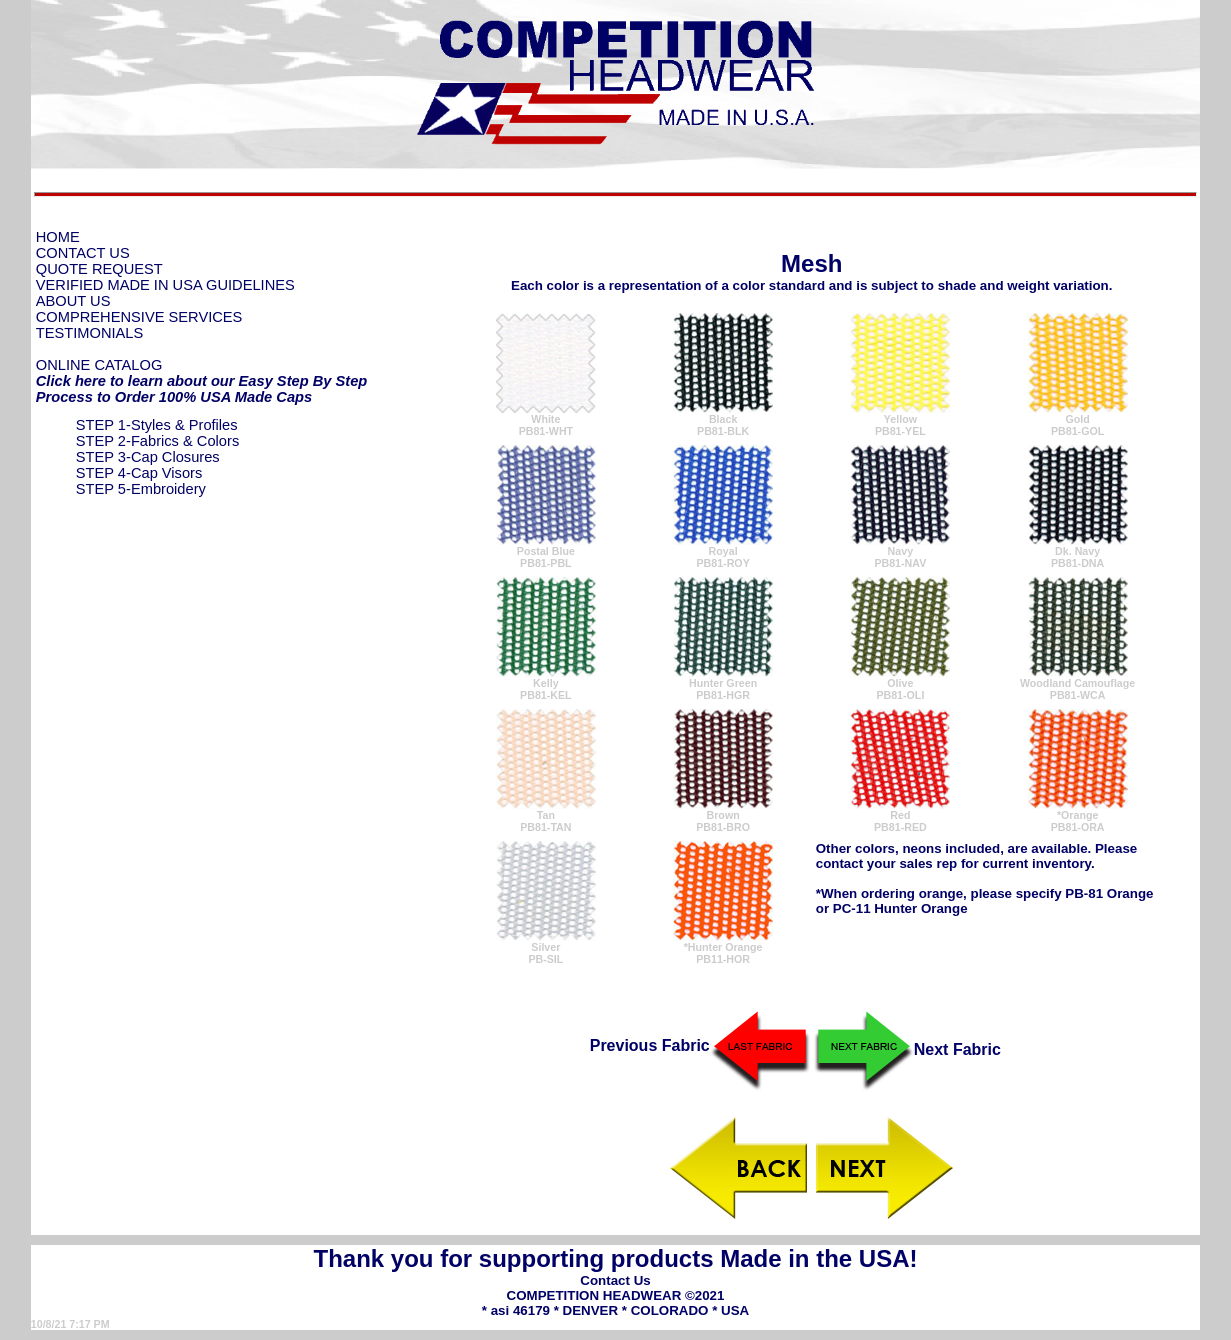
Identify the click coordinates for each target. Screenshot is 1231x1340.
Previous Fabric (700, 1045)
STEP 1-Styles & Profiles (157, 425)
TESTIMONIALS (90, 333)
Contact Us (615, 1280)
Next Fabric (907, 1049)
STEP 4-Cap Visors (139, 473)
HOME (58, 237)
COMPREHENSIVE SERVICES (139, 317)
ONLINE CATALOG (99, 365)
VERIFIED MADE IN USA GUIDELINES (165, 285)
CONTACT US (83, 253)
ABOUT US (73, 301)
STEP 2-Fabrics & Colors (157, 441)
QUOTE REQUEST (99, 269)
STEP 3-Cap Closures (148, 457)
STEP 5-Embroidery (141, 489)
